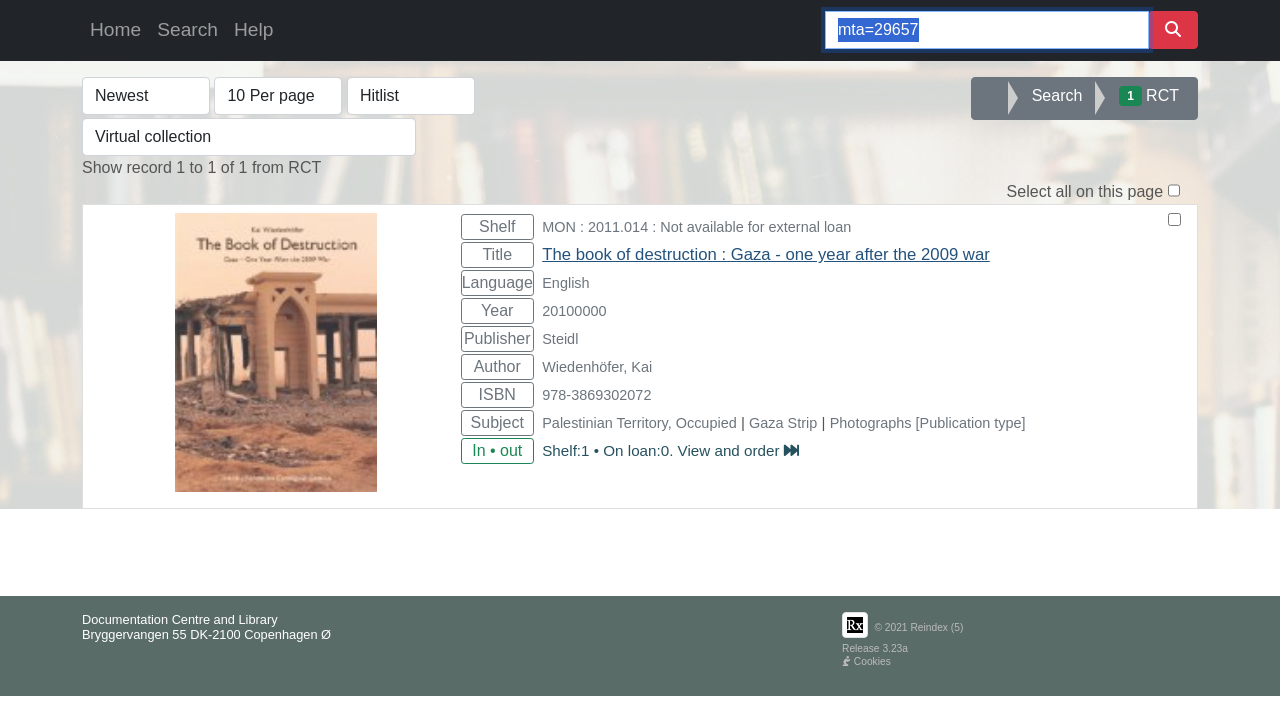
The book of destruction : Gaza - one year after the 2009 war (766, 254)
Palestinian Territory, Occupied (639, 423)
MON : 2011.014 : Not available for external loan (696, 227)
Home (115, 29)
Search (187, 29)
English (565, 283)
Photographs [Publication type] (928, 423)
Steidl (560, 339)
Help (253, 29)
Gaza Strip (783, 423)
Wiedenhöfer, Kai (597, 367)
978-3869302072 (596, 395)
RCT (1149, 96)
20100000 (574, 311)
